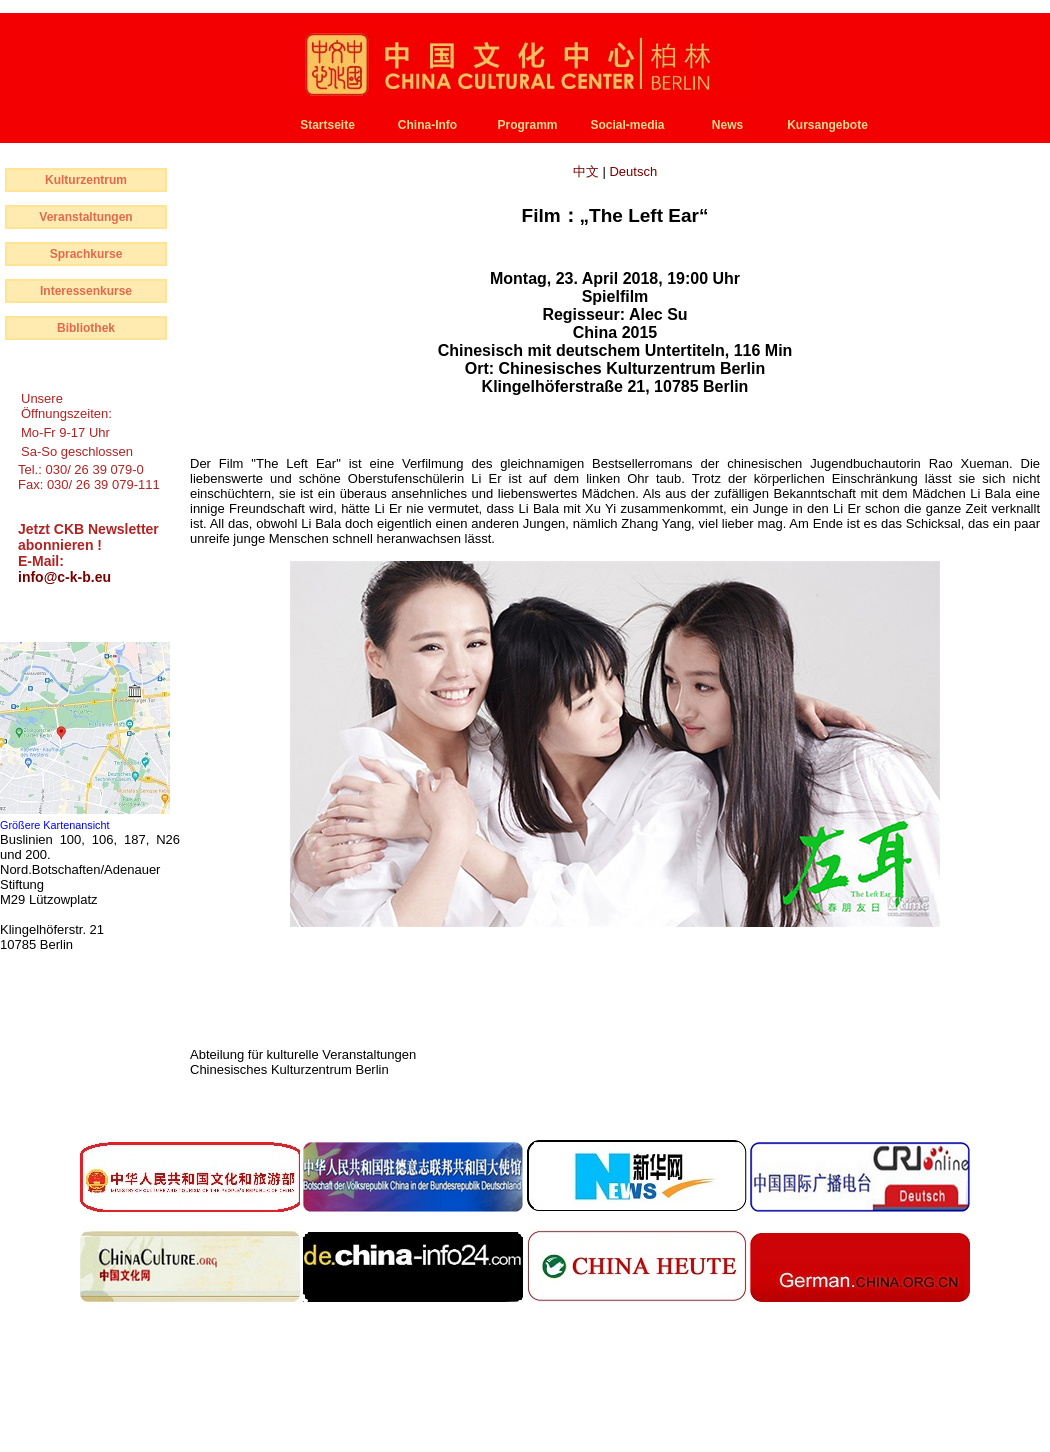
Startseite (327, 125)
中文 (588, 171)
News (727, 125)
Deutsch (633, 171)
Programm (527, 125)
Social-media (627, 125)
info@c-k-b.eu (64, 577)
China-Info (427, 125)
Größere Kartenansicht (55, 825)
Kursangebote (827, 125)
